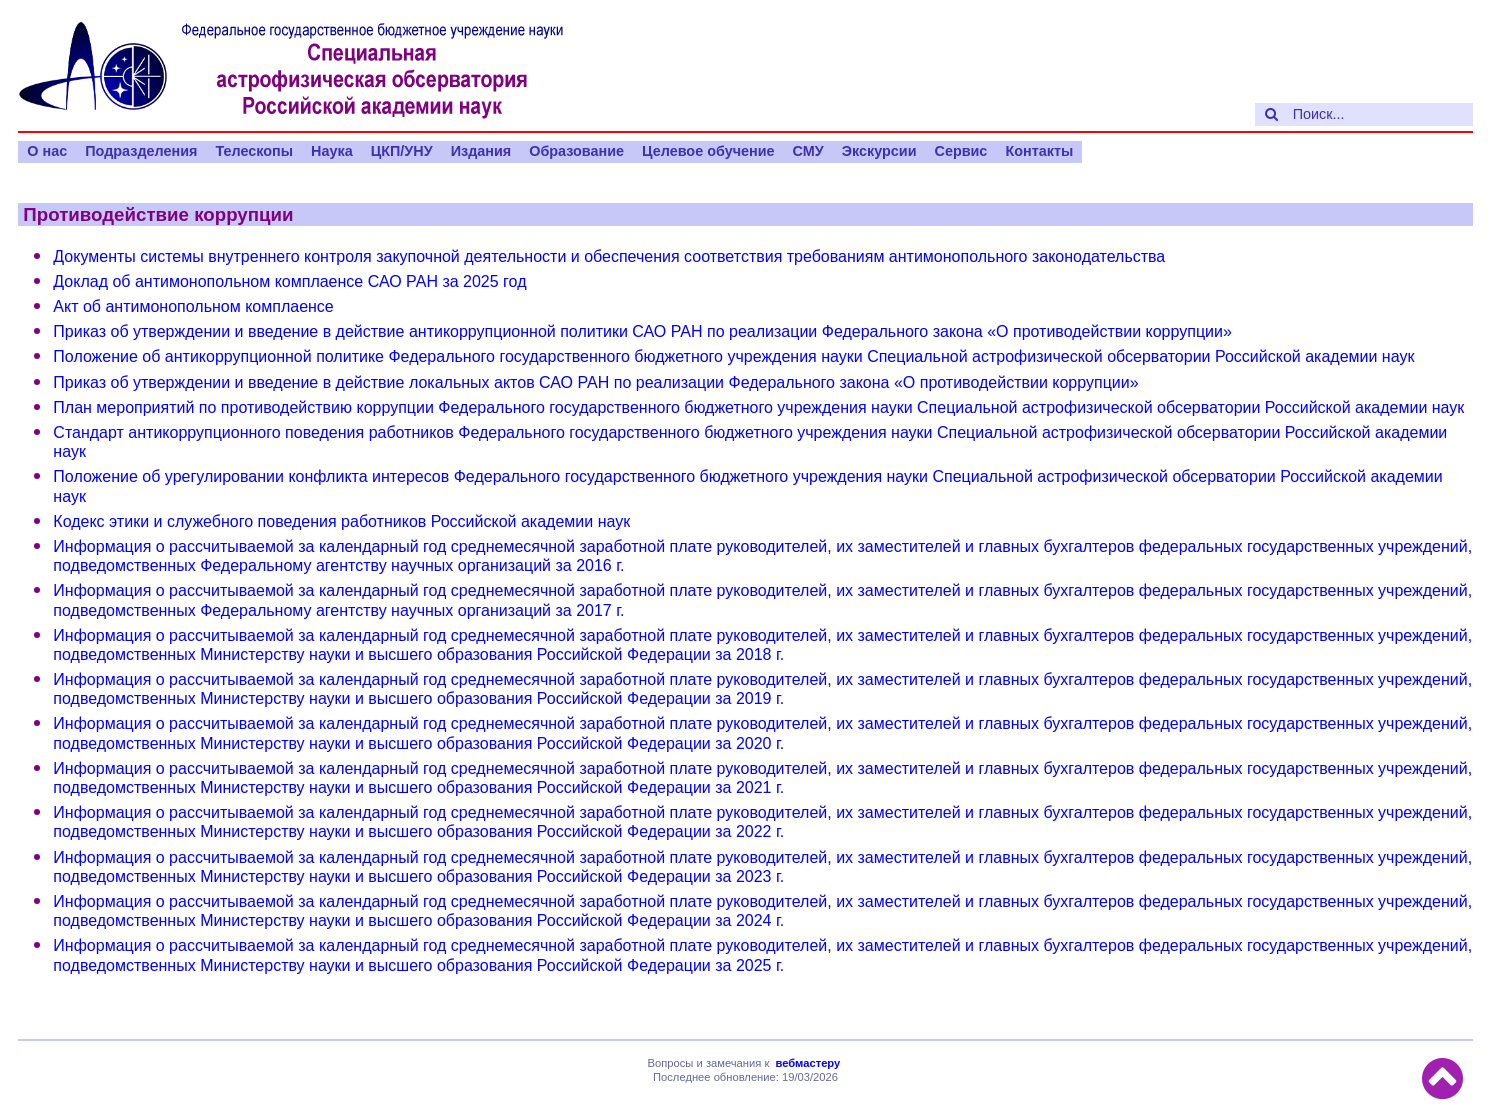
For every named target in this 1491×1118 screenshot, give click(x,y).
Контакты (1039, 151)
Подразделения (141, 151)
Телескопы (254, 151)
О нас (47, 151)
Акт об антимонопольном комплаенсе (193, 306)
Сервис (960, 151)
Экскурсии (879, 151)
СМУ (808, 151)
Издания (481, 151)
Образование (576, 151)
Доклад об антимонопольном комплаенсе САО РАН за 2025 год (289, 281)
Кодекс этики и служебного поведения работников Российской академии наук (341, 521)
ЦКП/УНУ (402, 151)
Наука (332, 151)
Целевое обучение (708, 151)
